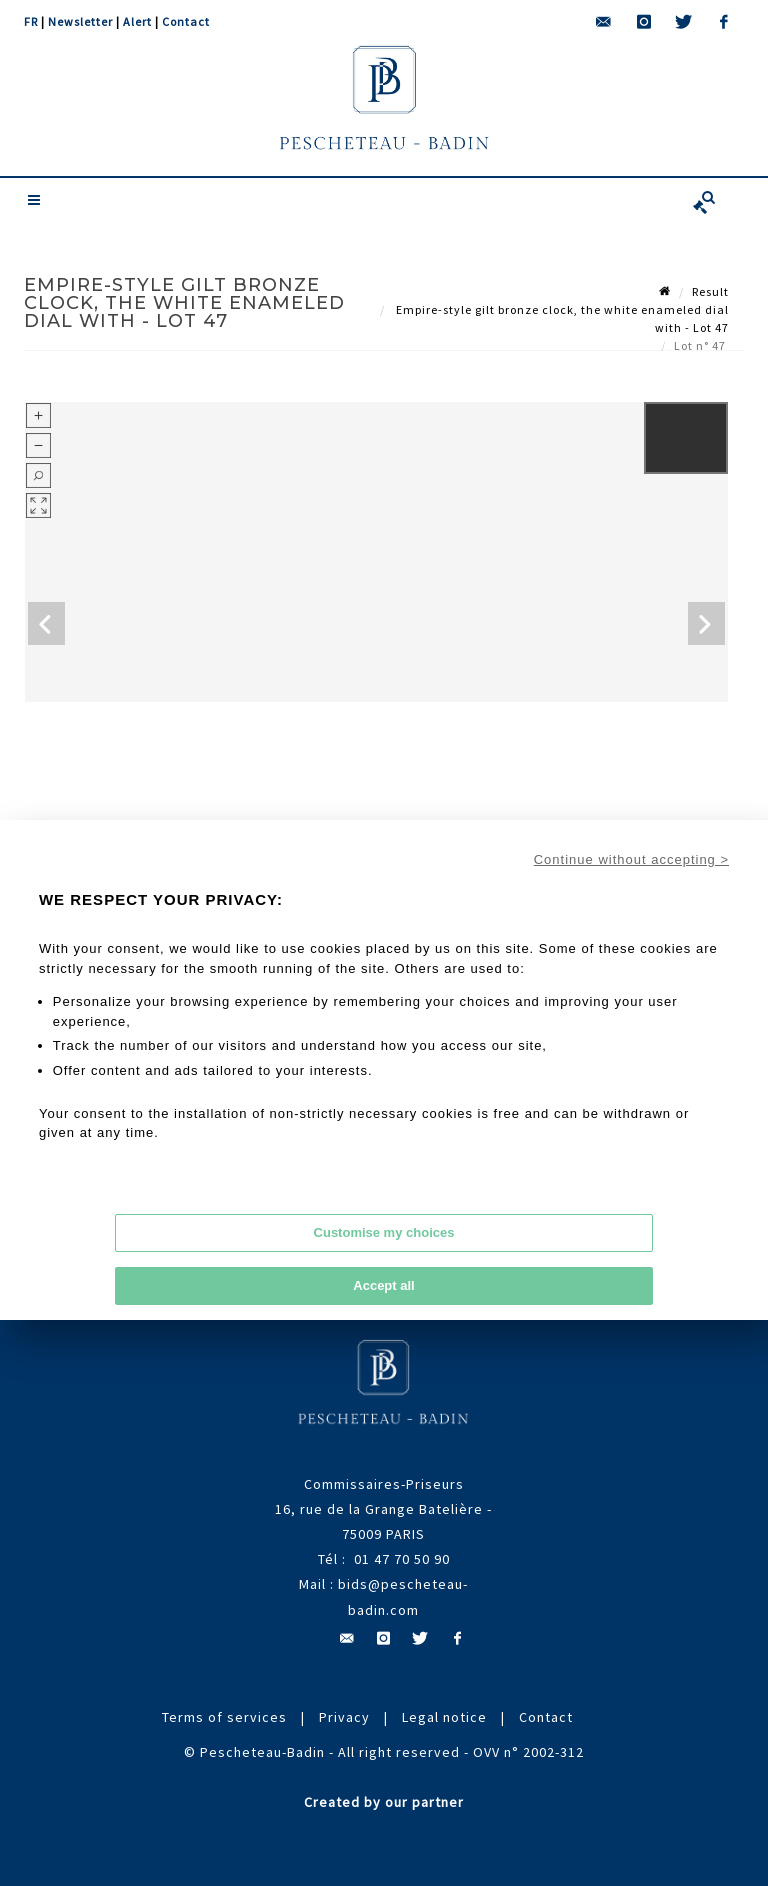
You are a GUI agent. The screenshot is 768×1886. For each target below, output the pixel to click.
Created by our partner (384, 1802)
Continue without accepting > (631, 859)
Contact (186, 21)
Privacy (344, 1717)
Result (710, 291)
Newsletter (80, 21)
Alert (137, 21)
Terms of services (224, 1717)
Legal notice (444, 1717)
